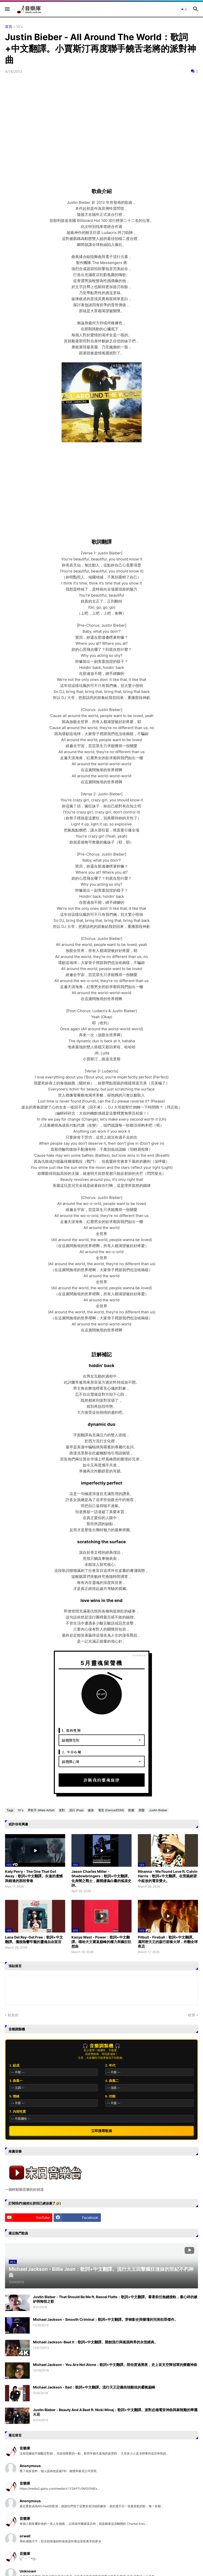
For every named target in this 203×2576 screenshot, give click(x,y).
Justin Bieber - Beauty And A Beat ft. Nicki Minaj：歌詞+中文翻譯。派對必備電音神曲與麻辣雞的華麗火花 (115, 2412)
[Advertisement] (101, 491)
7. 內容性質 (17, 2111)
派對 (62, 1810)
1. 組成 (14, 2065)
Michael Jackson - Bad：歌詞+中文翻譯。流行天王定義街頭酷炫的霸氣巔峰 (94, 2387)
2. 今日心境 (72, 1752)
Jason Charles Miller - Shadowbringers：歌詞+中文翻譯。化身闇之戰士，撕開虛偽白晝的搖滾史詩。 (101, 1878)
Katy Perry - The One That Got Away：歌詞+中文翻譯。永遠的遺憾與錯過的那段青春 (34, 1876)
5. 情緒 (14, 2096)
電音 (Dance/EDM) (111, 1810)
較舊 (191, 2015)
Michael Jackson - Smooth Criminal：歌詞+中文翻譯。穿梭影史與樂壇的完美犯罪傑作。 (105, 2319)
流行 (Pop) (76, 1810)
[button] (7, 9)
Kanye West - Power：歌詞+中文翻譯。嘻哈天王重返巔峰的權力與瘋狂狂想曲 (101, 1941)
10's (19, 27)
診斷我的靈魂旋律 (102, 1780)
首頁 (8, 27)
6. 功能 (110, 2096)
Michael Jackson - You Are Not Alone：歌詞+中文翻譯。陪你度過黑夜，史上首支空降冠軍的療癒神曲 (115, 2364)
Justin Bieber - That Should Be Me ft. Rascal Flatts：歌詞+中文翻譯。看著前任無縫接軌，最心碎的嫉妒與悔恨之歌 (115, 2299)
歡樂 (131, 1810)
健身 (91, 1810)
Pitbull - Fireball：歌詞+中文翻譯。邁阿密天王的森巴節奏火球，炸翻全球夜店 (168, 1941)
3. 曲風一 (16, 2081)
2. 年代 (110, 2065)
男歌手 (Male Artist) (41, 1810)
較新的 (13, 2015)
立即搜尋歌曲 (101, 2131)
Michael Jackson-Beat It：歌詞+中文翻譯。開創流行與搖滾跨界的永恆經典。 (95, 2342)
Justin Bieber (158, 1810)
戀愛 (142, 1810)
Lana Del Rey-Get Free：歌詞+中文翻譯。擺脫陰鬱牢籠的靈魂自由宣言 (34, 1939)
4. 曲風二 (111, 2081)
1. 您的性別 (71, 1730)
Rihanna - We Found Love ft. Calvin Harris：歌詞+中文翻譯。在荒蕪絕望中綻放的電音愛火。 (167, 1876)
